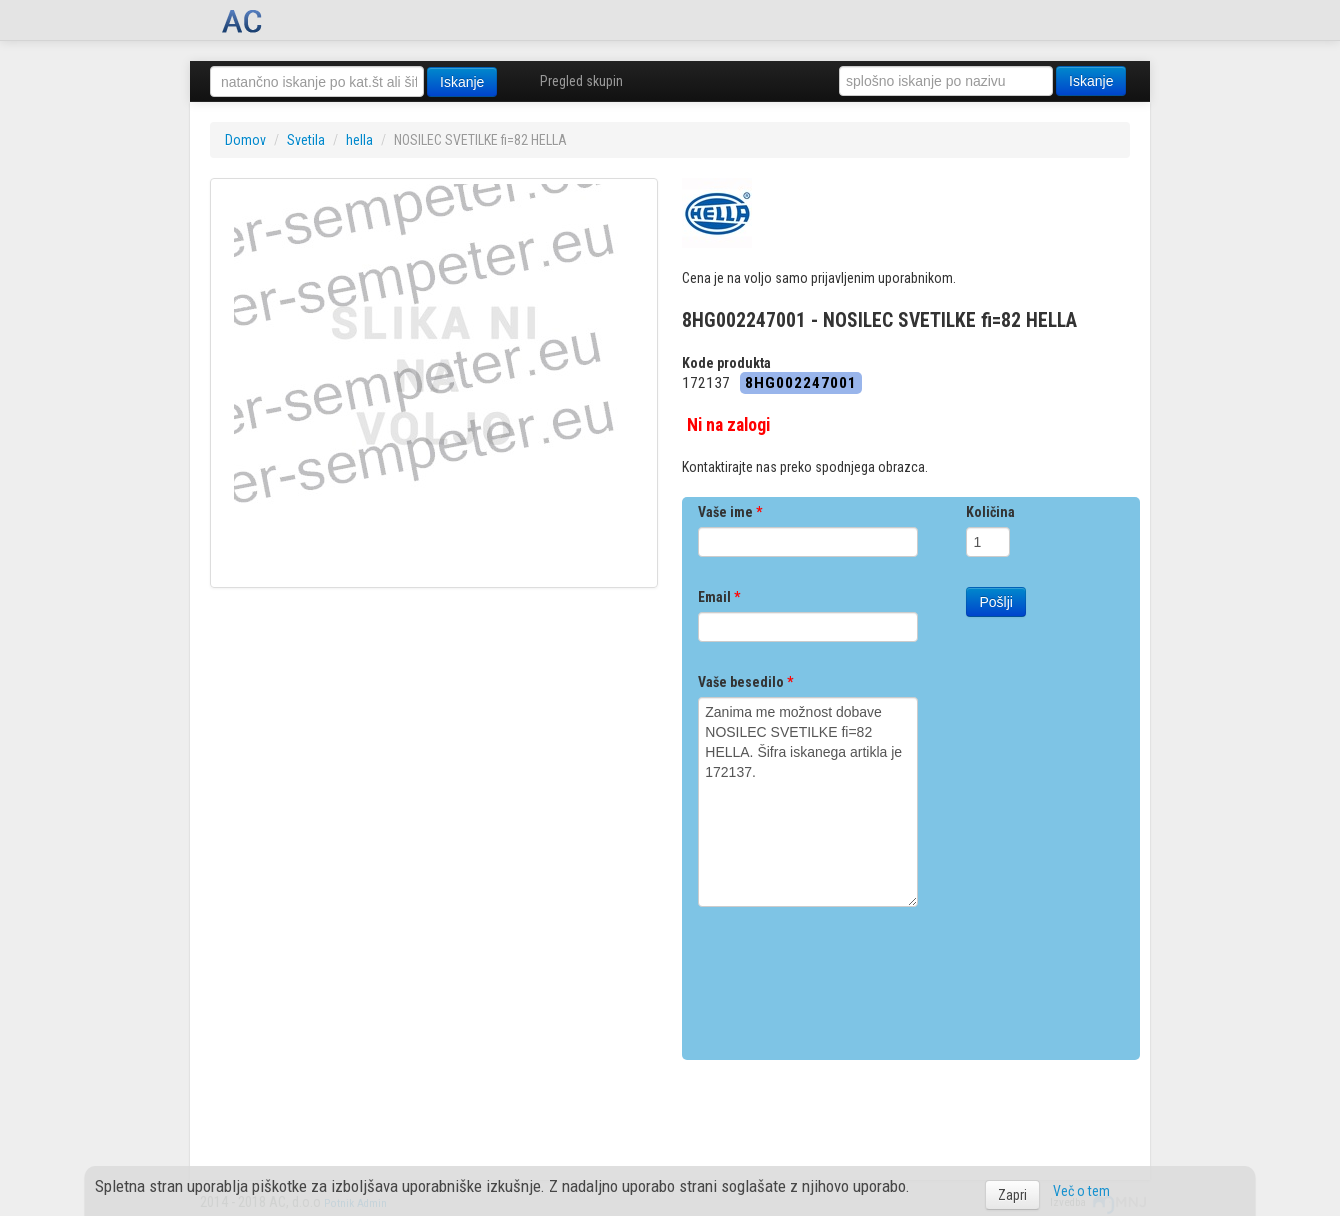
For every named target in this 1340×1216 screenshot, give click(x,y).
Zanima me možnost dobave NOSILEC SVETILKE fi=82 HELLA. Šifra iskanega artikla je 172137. (808, 802)
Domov (245, 140)
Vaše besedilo (745, 682)
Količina (990, 512)
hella (359, 140)
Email (719, 597)
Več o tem (1081, 1191)
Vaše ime (730, 512)
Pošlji (995, 602)
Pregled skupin (581, 81)
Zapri (1012, 1195)
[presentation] (850, 976)
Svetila (306, 140)
